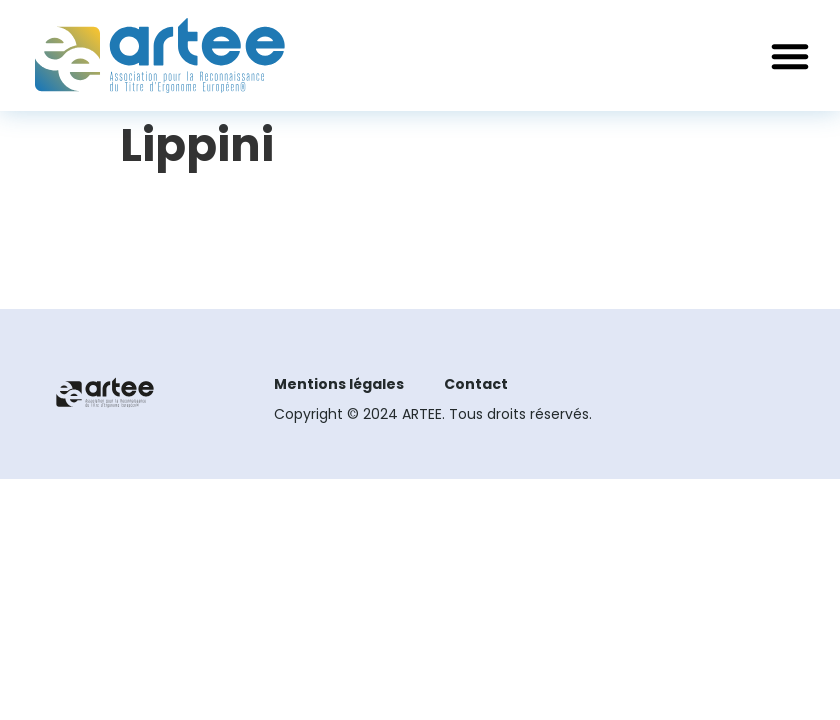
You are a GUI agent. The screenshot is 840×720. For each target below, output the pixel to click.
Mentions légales (339, 384)
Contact (476, 384)
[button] (790, 56)
